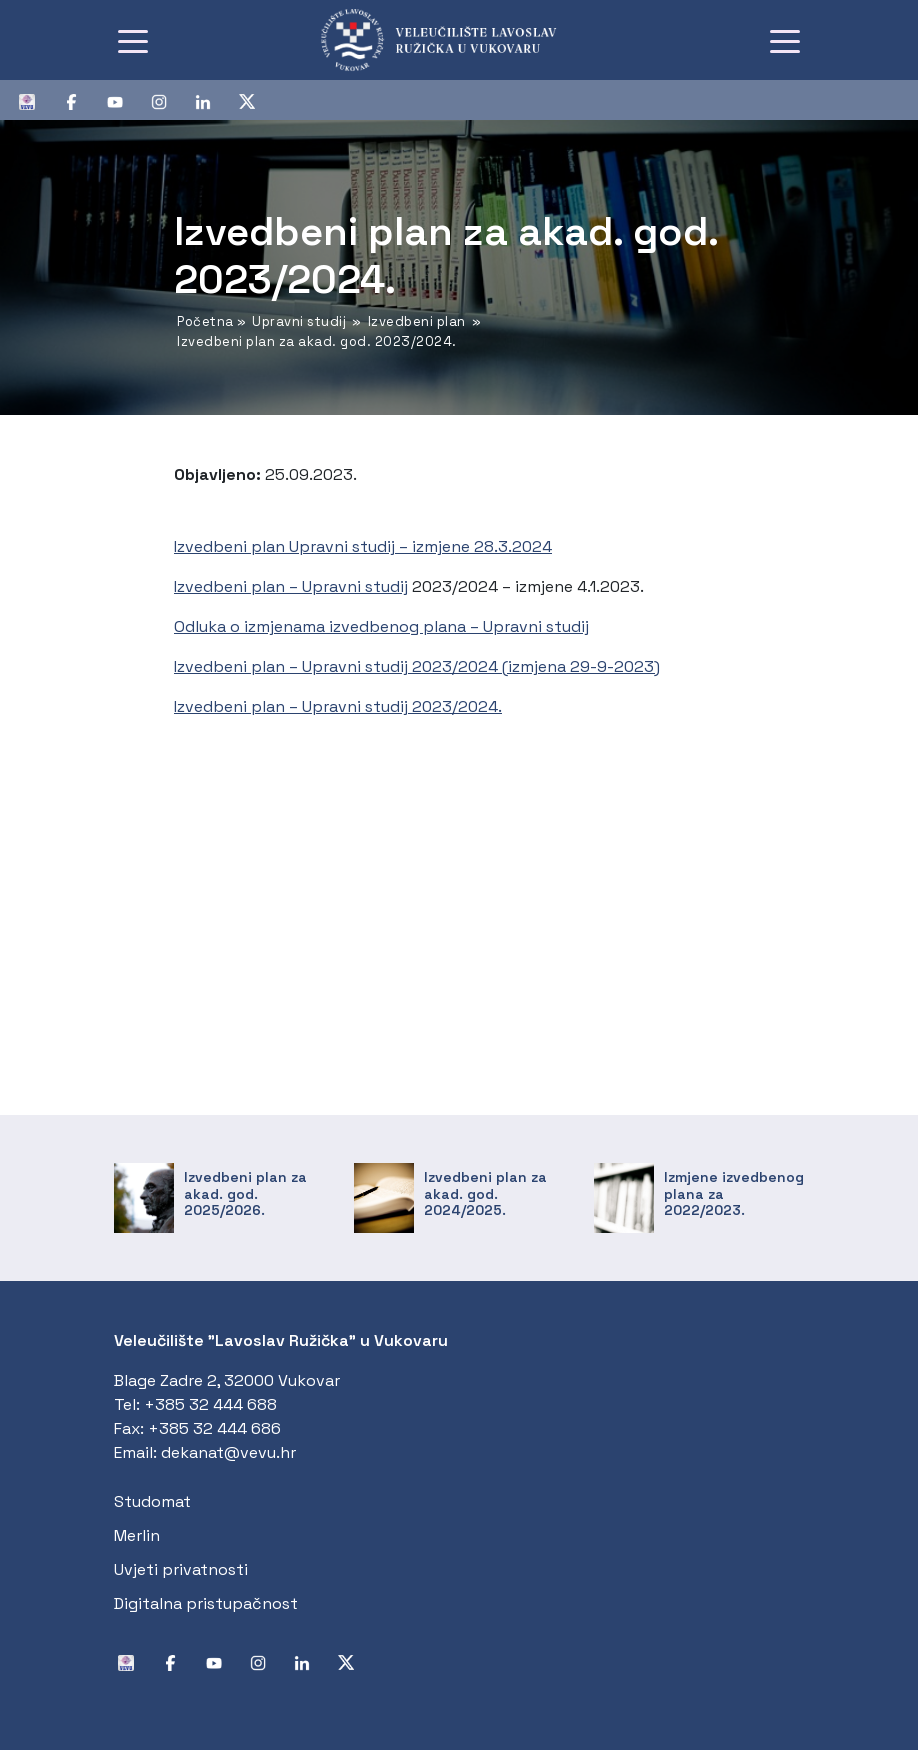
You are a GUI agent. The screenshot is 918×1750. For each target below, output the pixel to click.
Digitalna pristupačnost (206, 1603)
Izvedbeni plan (417, 321)
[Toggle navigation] (133, 40)
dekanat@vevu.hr (228, 1452)
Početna (205, 321)
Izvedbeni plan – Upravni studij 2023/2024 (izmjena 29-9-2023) (417, 666)
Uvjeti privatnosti (181, 1569)
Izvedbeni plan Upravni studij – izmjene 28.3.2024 (363, 546)
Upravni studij (299, 321)
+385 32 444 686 (214, 1428)
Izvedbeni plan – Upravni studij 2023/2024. (338, 706)
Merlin (137, 1535)
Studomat (152, 1501)
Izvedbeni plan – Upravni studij (291, 586)
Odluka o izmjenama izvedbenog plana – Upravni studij (381, 626)
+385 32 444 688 (210, 1404)
